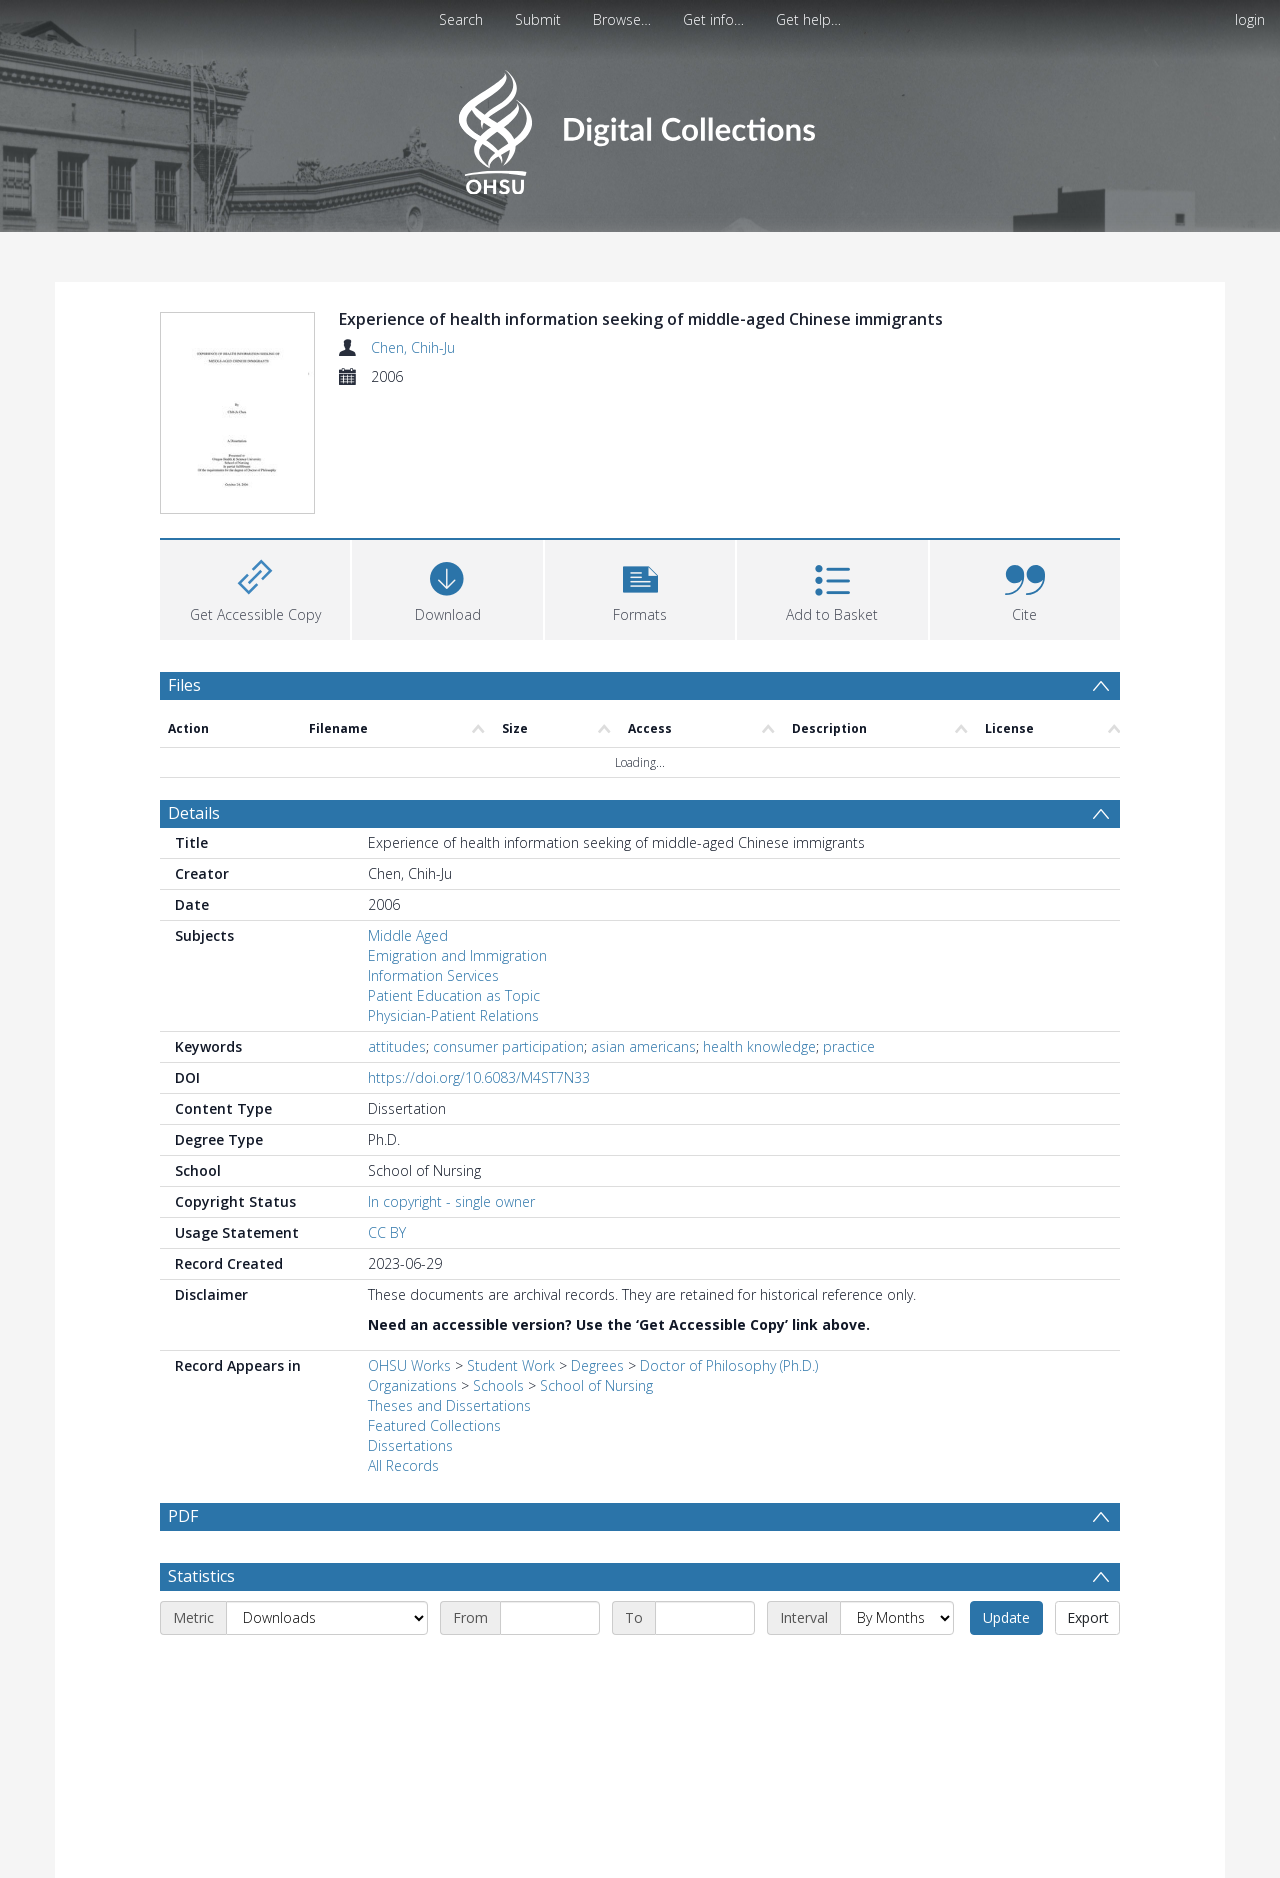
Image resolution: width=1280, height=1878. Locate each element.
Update (1006, 1497)
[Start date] (550, 1498)
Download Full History (1039, 1860)
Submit (538, 19)
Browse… (622, 19)
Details (194, 693)
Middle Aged (408, 815)
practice (849, 926)
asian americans (643, 926)
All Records (403, 1345)
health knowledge (759, 926)
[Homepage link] (639, 126)
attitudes (397, 926)
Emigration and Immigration (457, 835)
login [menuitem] (1250, 19)
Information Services (433, 855)
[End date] (705, 1498)
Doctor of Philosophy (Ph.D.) (729, 1245)
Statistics (201, 1456)
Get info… (713, 19)
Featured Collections (434, 1305)
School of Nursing (596, 1265)
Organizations (412, 1265)
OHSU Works (409, 1245)
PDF (183, 1396)
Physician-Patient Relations (453, 895)
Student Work (511, 1245)
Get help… (808, 19)
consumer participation (508, 926)
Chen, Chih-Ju (413, 347)
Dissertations (410, 1325)
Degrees (597, 1245)
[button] (640, 466)
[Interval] (897, 1498)
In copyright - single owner (451, 1081)
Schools (498, 1265)
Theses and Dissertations (449, 1285)
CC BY (387, 1112)
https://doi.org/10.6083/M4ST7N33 (479, 957)
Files (184, 564)
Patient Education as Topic (454, 875)
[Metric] (327, 1498)
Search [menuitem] (461, 19)
